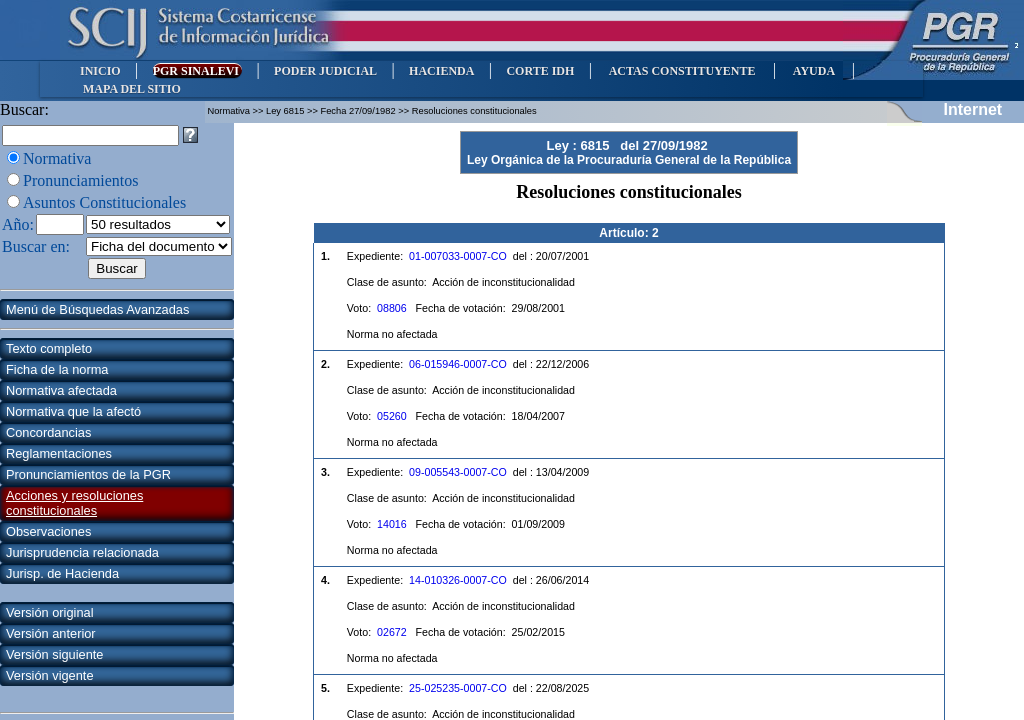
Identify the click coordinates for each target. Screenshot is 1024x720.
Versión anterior (51, 633)
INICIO (100, 71)
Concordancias (48, 432)
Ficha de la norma (57, 369)
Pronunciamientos (81, 180)
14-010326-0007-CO (458, 580)
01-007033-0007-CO (458, 256)
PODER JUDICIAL (325, 71)
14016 (392, 524)
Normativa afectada (61, 390)
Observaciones (48, 531)
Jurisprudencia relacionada (82, 552)
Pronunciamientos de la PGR (88, 474)
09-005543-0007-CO (458, 472)
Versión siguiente (54, 654)
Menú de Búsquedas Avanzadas (97, 309)
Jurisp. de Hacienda (62, 573)
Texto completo (49, 348)
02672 (392, 632)
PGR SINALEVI (197, 71)
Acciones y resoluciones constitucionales (74, 503)
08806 (392, 308)
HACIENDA (441, 71)
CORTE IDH (540, 71)
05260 (392, 416)
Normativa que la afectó (73, 411)
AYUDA (813, 71)
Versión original (50, 612)
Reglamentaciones (59, 453)
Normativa (57, 158)
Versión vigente (50, 675)
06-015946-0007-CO (458, 364)
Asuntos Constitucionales (104, 202)
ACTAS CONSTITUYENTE (682, 71)
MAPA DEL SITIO (132, 89)
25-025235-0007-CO (458, 688)
